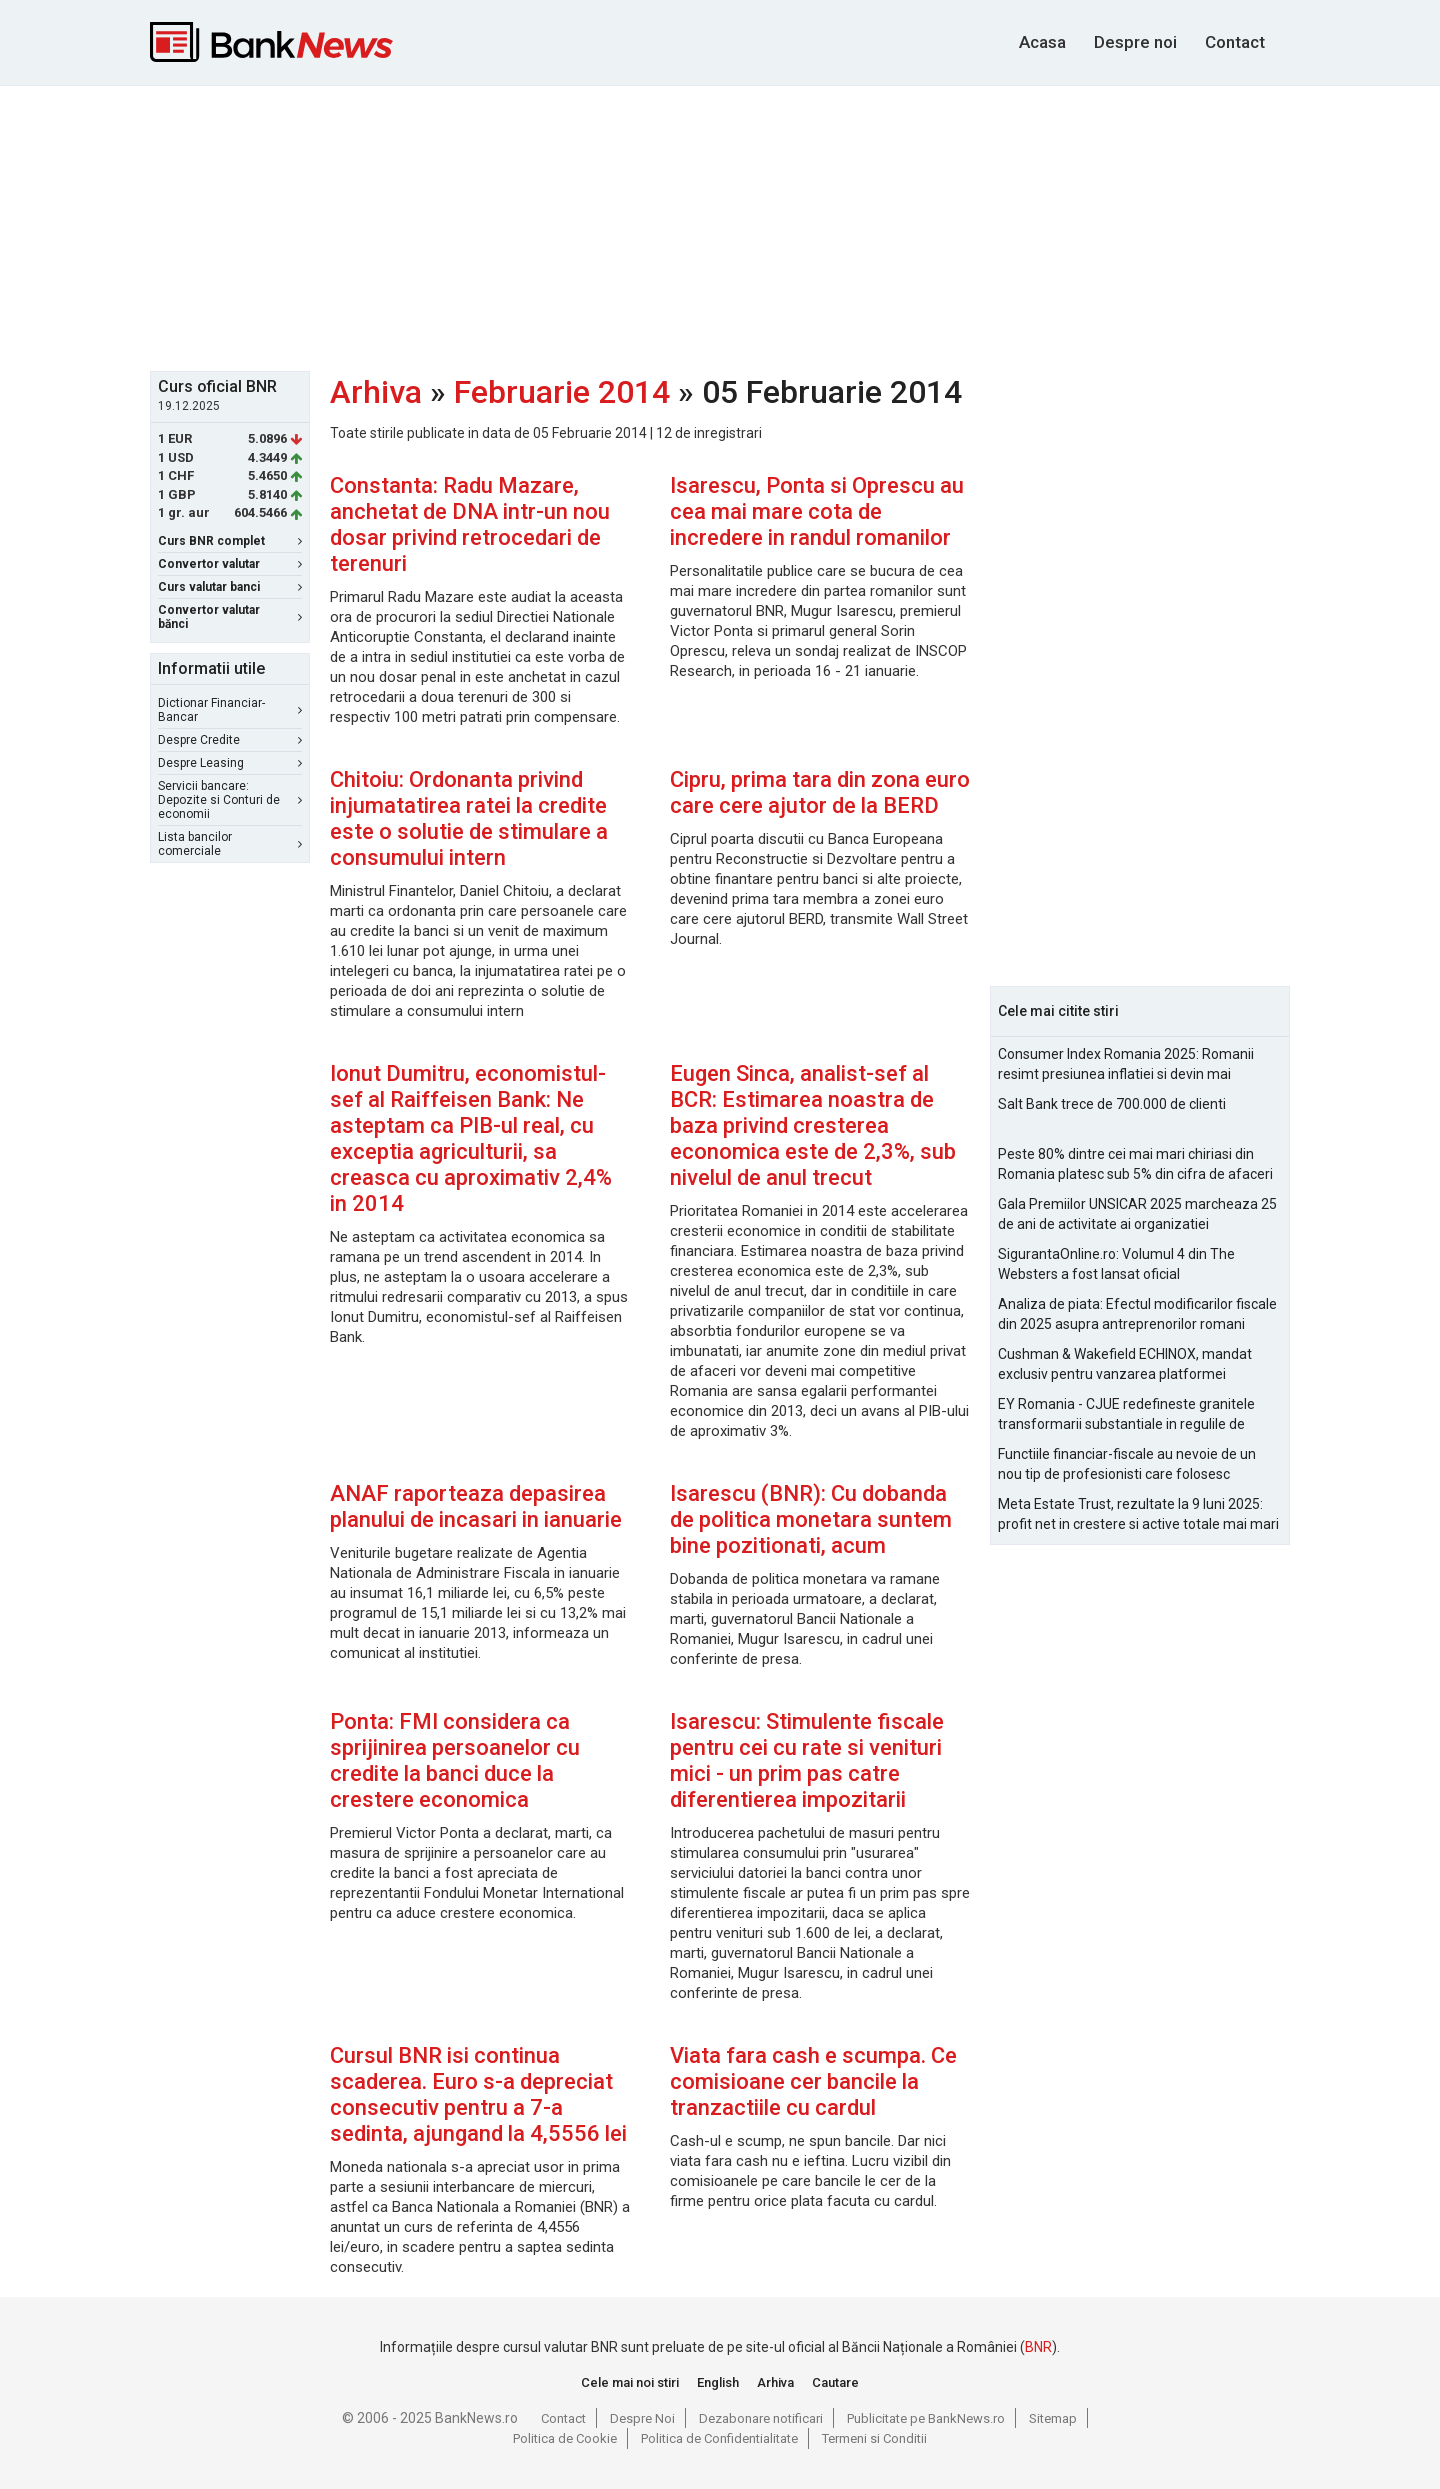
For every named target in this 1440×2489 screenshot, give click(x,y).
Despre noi (1135, 42)
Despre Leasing (230, 763)
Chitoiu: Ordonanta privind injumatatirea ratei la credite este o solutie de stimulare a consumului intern (469, 818)
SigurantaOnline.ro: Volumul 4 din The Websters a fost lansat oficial (1116, 1264)
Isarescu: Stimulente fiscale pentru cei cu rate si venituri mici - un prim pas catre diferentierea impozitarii (807, 1760)
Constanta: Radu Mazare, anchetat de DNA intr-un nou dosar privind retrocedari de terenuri (470, 524)
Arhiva (376, 392)
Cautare (835, 2382)
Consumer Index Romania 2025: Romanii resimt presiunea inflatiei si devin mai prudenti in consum (1126, 1065)
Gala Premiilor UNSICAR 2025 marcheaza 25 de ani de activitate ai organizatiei (1137, 1214)
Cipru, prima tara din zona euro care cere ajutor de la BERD (820, 792)
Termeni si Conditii (874, 2438)
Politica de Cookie (565, 2438)
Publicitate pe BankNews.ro (926, 2418)
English (718, 2382)
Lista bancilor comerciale (230, 844)
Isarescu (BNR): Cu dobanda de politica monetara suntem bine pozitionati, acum (811, 1519)
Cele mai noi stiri (630, 2382)
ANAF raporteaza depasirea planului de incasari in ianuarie (476, 1506)
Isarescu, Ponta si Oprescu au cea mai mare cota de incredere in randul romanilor (817, 511)
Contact (1235, 42)
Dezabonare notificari (761, 2418)
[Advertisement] (720, 226)
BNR (1038, 2347)
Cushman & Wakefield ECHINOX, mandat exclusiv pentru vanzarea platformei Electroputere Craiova (1125, 1365)
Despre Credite (230, 740)
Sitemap (1053, 2418)
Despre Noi (642, 2418)
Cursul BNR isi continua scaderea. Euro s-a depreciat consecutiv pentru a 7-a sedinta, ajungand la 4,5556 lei (478, 2094)
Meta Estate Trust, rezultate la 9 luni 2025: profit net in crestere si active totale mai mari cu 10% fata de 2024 (1138, 1515)
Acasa (1042, 42)
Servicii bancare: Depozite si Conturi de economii (230, 800)
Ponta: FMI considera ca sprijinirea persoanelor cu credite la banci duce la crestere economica (455, 1760)
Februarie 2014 (562, 392)
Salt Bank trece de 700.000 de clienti (1112, 1104)
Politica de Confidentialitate (719, 2438)
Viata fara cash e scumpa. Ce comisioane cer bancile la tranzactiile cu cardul (813, 2081)
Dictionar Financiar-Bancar (230, 710)
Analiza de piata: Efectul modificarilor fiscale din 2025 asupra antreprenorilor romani (1137, 1314)
